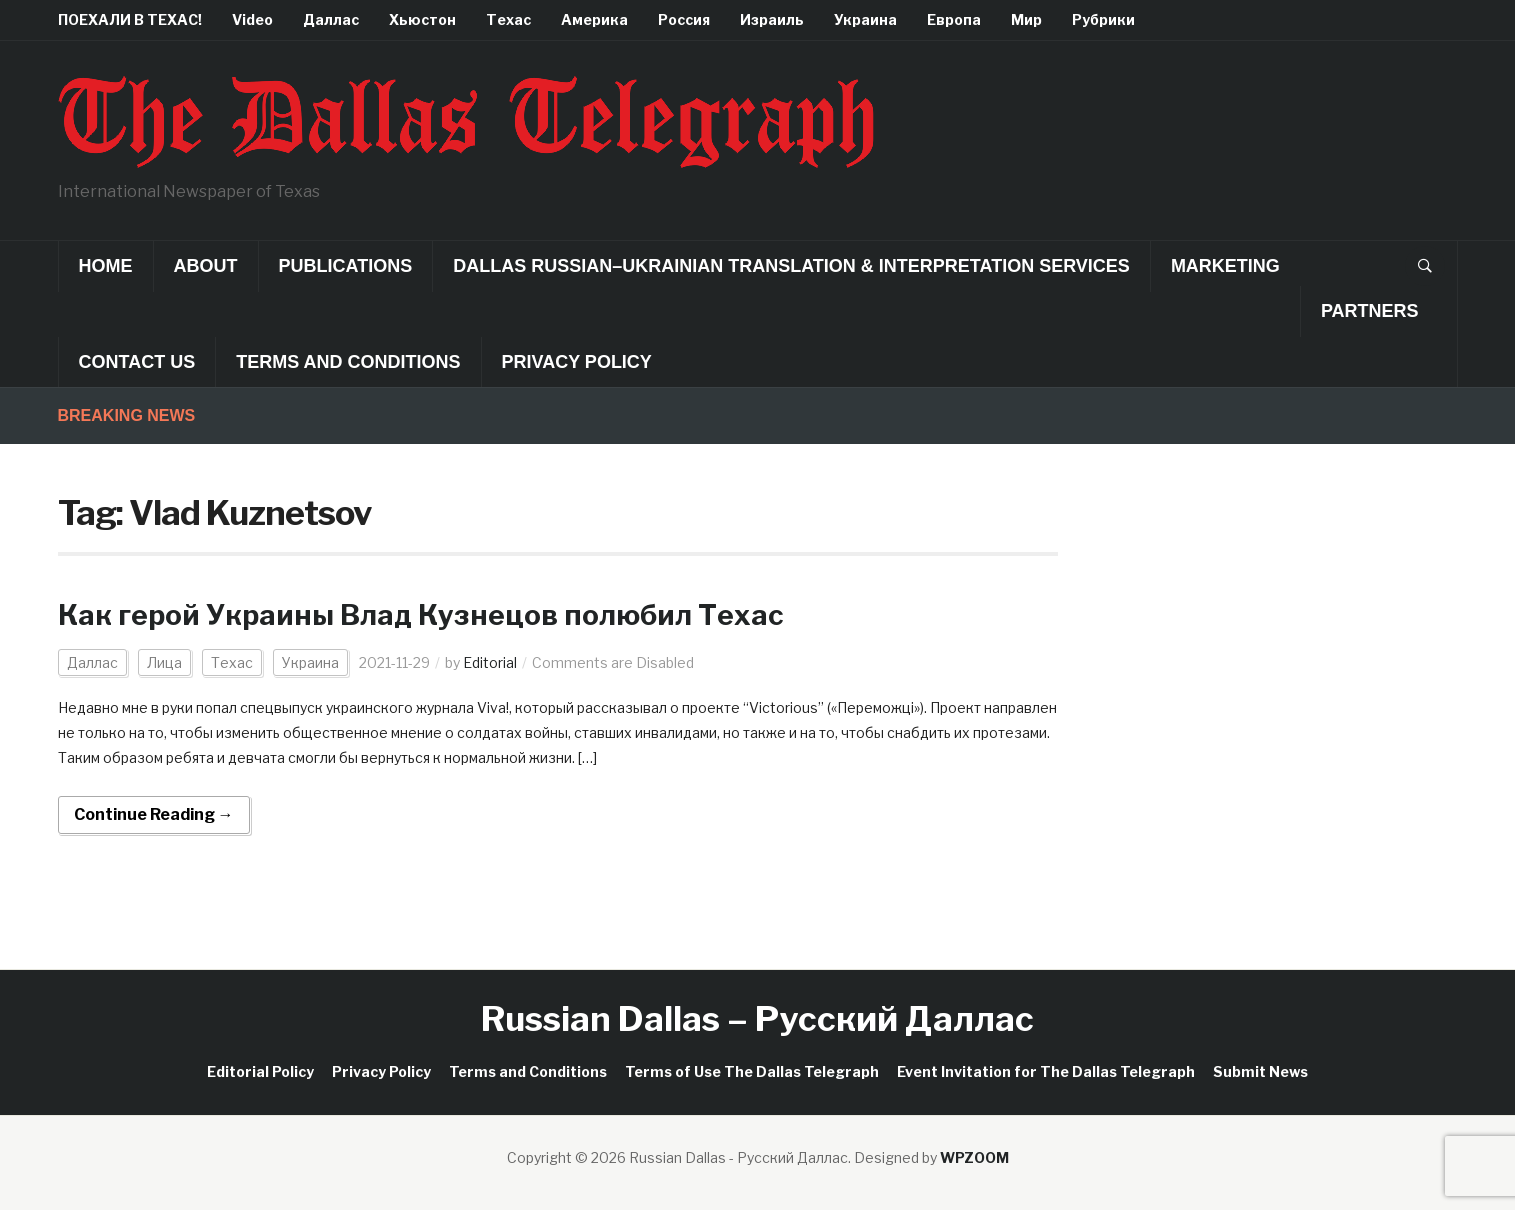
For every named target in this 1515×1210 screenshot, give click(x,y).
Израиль (772, 19)
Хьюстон (422, 19)
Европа (954, 19)
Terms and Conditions (348, 362)
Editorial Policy (260, 1071)
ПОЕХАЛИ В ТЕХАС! (130, 19)
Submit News (1260, 1071)
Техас (508, 19)
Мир (1026, 19)
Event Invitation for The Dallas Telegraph (1046, 1071)
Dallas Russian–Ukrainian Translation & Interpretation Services (791, 266)
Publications (346, 266)
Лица (164, 662)
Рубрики (1103, 19)
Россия (684, 19)
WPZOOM (974, 1157)
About (206, 266)
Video (252, 19)
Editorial (490, 662)
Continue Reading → (154, 814)
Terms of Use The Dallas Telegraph (752, 1071)
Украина (865, 19)
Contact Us (137, 362)
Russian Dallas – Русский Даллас (757, 1018)
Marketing (1225, 266)
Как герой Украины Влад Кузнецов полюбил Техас (421, 615)
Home (106, 266)
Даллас (331, 19)
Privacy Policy (577, 362)
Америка (594, 19)
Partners (1370, 311)
